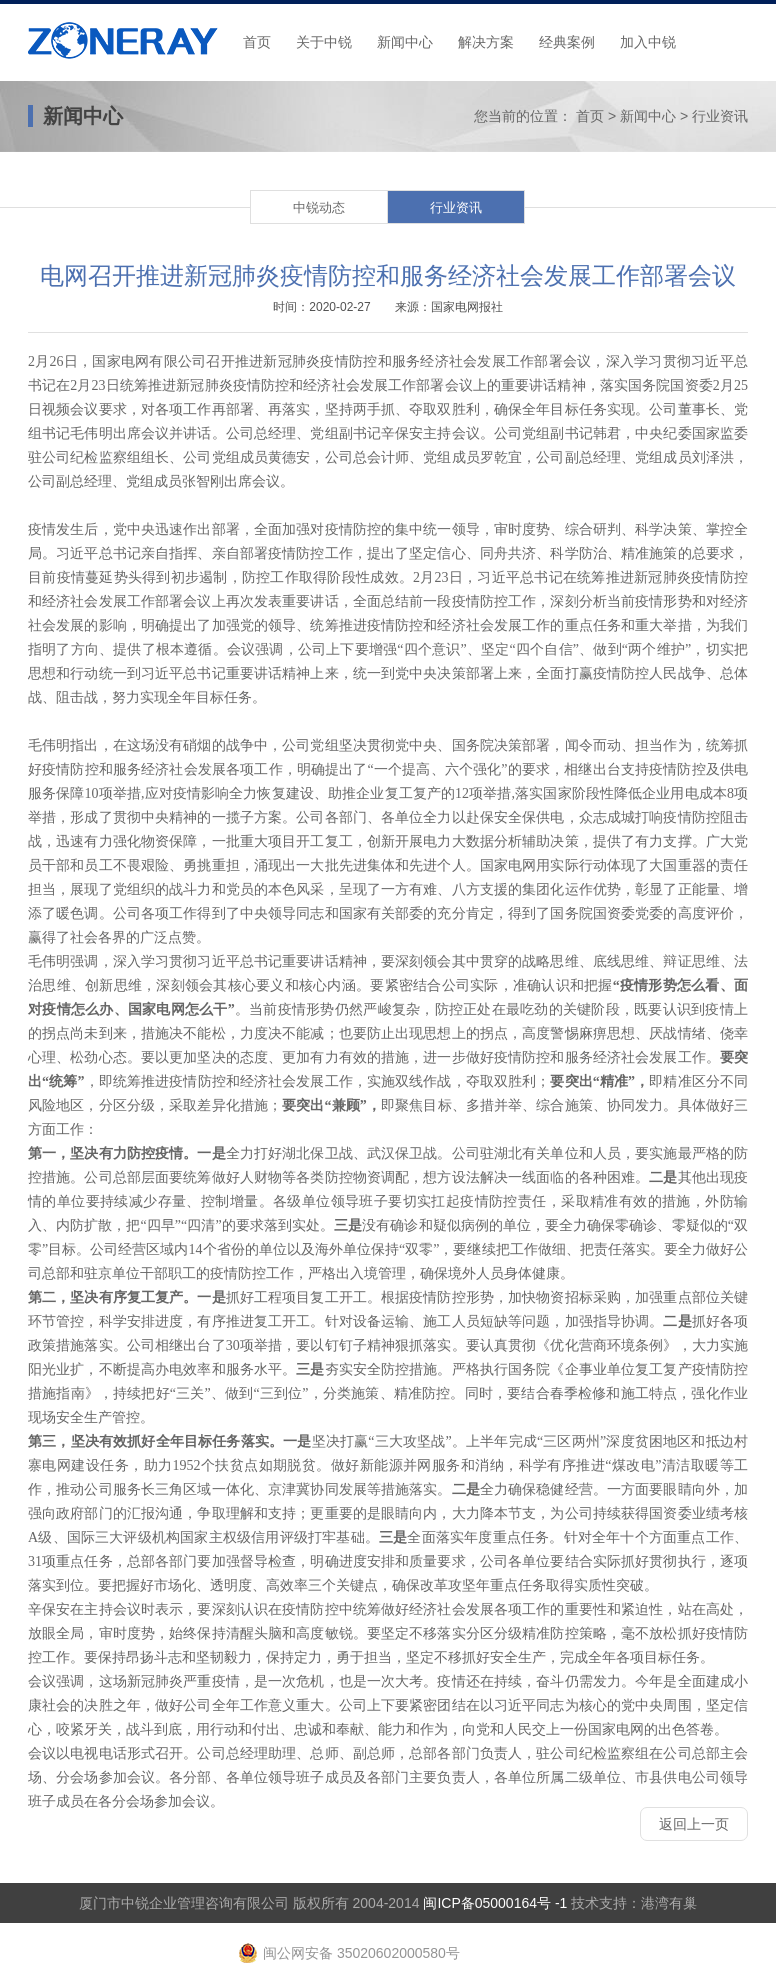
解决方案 (486, 42)
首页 (257, 42)
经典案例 (567, 42)
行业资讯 (720, 116)
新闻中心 (405, 42)
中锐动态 (319, 207)
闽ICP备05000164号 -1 (495, 1903)
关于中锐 (324, 42)
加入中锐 (648, 42)
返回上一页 (694, 1824)
